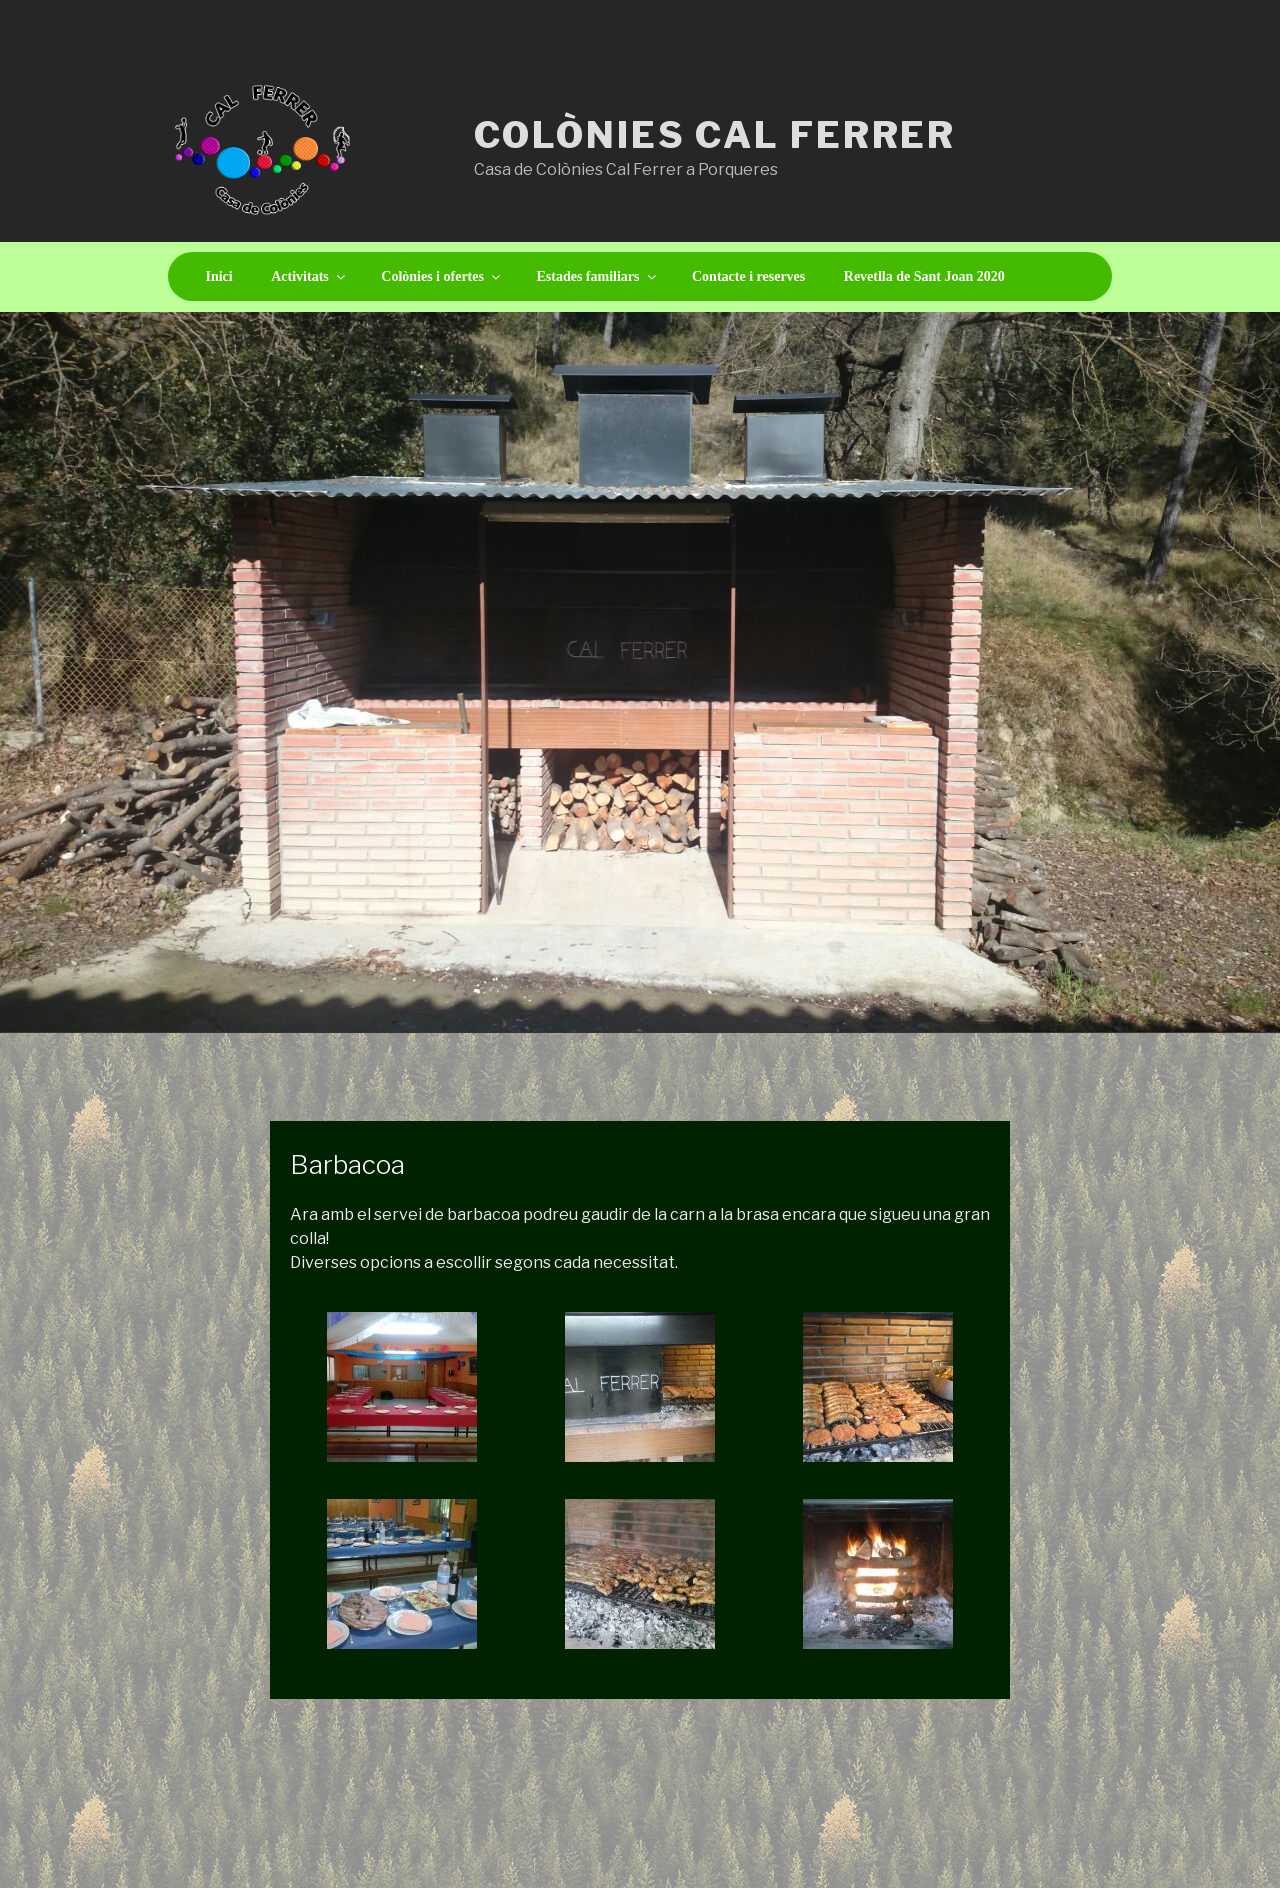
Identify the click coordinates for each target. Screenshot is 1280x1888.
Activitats (309, 276)
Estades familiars (597, 276)
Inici (219, 276)
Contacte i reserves (748, 276)
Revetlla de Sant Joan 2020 (924, 276)
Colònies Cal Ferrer (715, 135)
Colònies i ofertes (442, 276)
